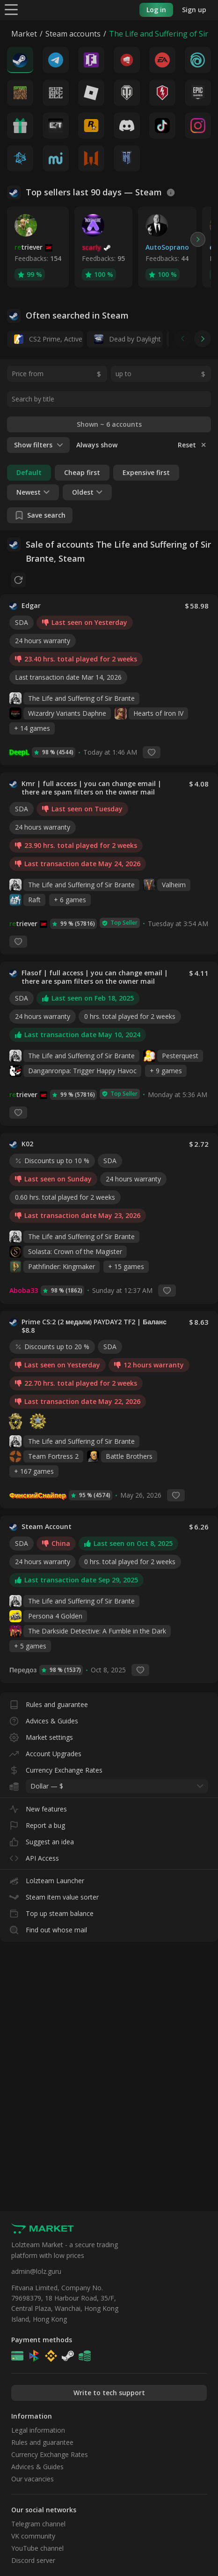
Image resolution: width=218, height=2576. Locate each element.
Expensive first (146, 472)
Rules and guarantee (48, 1702)
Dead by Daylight (127, 339)
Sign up (194, 9)
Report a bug (37, 1823)
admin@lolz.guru (36, 2271)
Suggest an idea (41, 1840)
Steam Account (47, 1526)
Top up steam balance (51, 1911)
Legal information (38, 2430)
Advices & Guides (43, 1719)
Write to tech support (109, 2392)
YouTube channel (37, 2548)
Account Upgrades (45, 1751)
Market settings (41, 1735)
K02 (27, 1144)
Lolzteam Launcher (46, 1878)
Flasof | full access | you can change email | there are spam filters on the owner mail (101, 977)
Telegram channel (38, 2523)
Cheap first (82, 472)
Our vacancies (32, 2478)
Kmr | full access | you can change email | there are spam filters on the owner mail (101, 787)
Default (29, 472)
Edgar (31, 605)
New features (38, 1807)
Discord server (33, 2560)
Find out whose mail (48, 1928)
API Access (34, 1856)
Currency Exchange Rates (55, 1768)
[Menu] (11, 9)
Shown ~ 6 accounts (109, 424)
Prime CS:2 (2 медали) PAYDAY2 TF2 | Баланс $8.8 (101, 1326)
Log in (156, 9)
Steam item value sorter (54, 1895)
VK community (33, 2535)
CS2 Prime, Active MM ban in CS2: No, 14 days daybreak (48, 339)
